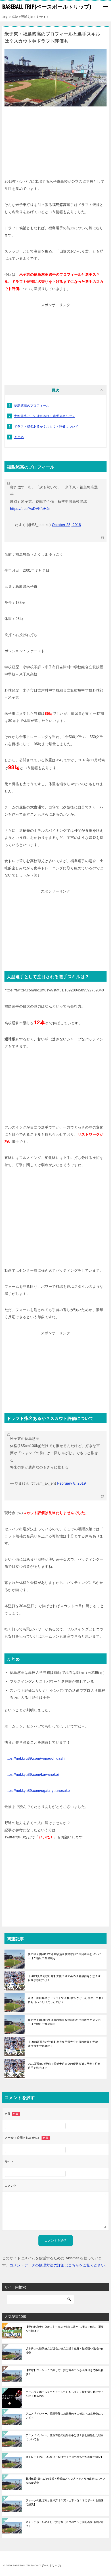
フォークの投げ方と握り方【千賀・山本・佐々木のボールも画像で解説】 (64, 2502)
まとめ (19, 437)
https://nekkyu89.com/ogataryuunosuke (37, 1791)
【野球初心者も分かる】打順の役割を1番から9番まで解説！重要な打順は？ (65, 2328)
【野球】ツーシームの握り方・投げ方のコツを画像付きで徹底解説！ (64, 2372)
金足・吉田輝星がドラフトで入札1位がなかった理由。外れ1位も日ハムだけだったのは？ (65, 2000)
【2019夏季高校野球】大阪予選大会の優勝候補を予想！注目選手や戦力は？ (64, 1978)
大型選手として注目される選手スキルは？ (44, 416)
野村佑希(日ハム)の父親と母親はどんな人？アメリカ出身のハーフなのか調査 (65, 2480)
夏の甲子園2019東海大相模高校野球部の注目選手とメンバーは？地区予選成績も (64, 2022)
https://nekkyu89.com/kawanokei (31, 1774)
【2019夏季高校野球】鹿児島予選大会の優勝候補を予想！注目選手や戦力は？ (64, 2044)
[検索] (40, 2299)
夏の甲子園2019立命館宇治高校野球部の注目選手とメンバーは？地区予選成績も (64, 1956)
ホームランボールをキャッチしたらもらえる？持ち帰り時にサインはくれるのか (64, 2394)
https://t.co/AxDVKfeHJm (30, 509)
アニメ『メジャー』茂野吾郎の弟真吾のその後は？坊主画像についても (64, 2415)
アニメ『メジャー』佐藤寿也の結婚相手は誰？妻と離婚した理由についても (64, 2437)
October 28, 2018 (66, 525)
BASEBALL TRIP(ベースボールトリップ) (46, 6)
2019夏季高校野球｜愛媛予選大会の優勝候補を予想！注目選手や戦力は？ (64, 2065)
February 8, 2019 (71, 1483)
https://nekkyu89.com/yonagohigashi (34, 1758)
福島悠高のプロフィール (31, 405)
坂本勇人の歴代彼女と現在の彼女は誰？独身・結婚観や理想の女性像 (64, 2350)
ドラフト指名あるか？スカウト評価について (46, 426)
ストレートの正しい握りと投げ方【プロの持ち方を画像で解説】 (64, 2457)
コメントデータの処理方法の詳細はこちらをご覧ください (57, 2265)
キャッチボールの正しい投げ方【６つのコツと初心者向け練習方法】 (64, 2524)
